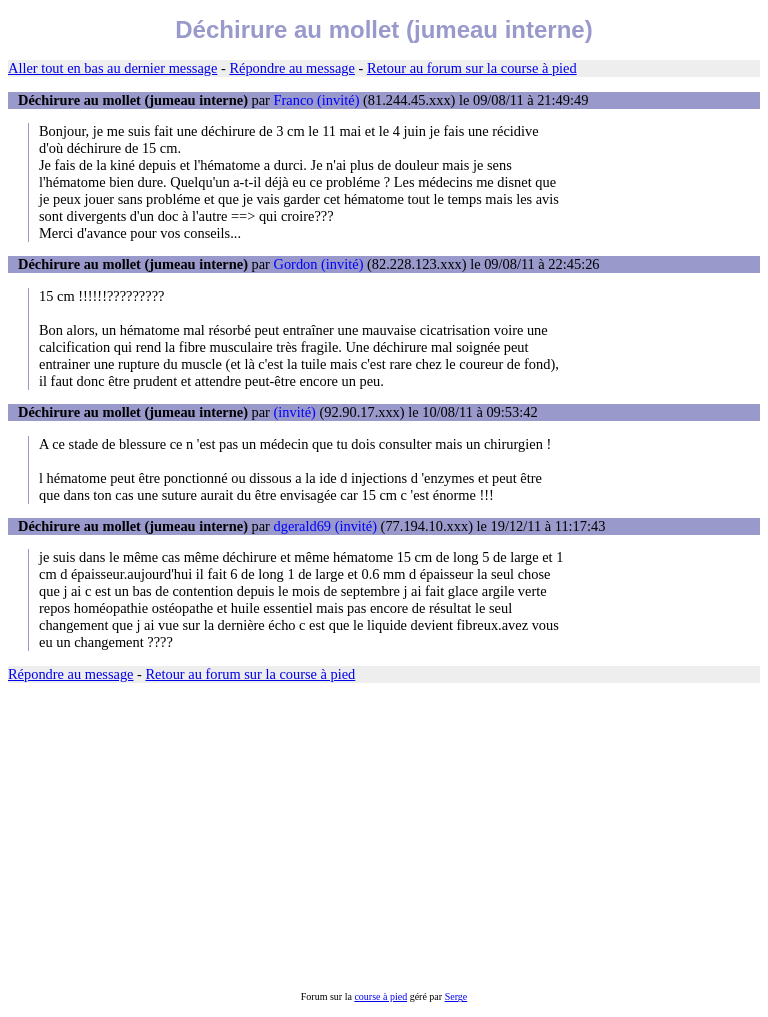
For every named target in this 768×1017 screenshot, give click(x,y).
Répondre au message (291, 68)
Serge (456, 996)
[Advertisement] (384, 837)
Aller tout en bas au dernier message (112, 68)
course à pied (380, 996)
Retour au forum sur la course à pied (472, 68)
